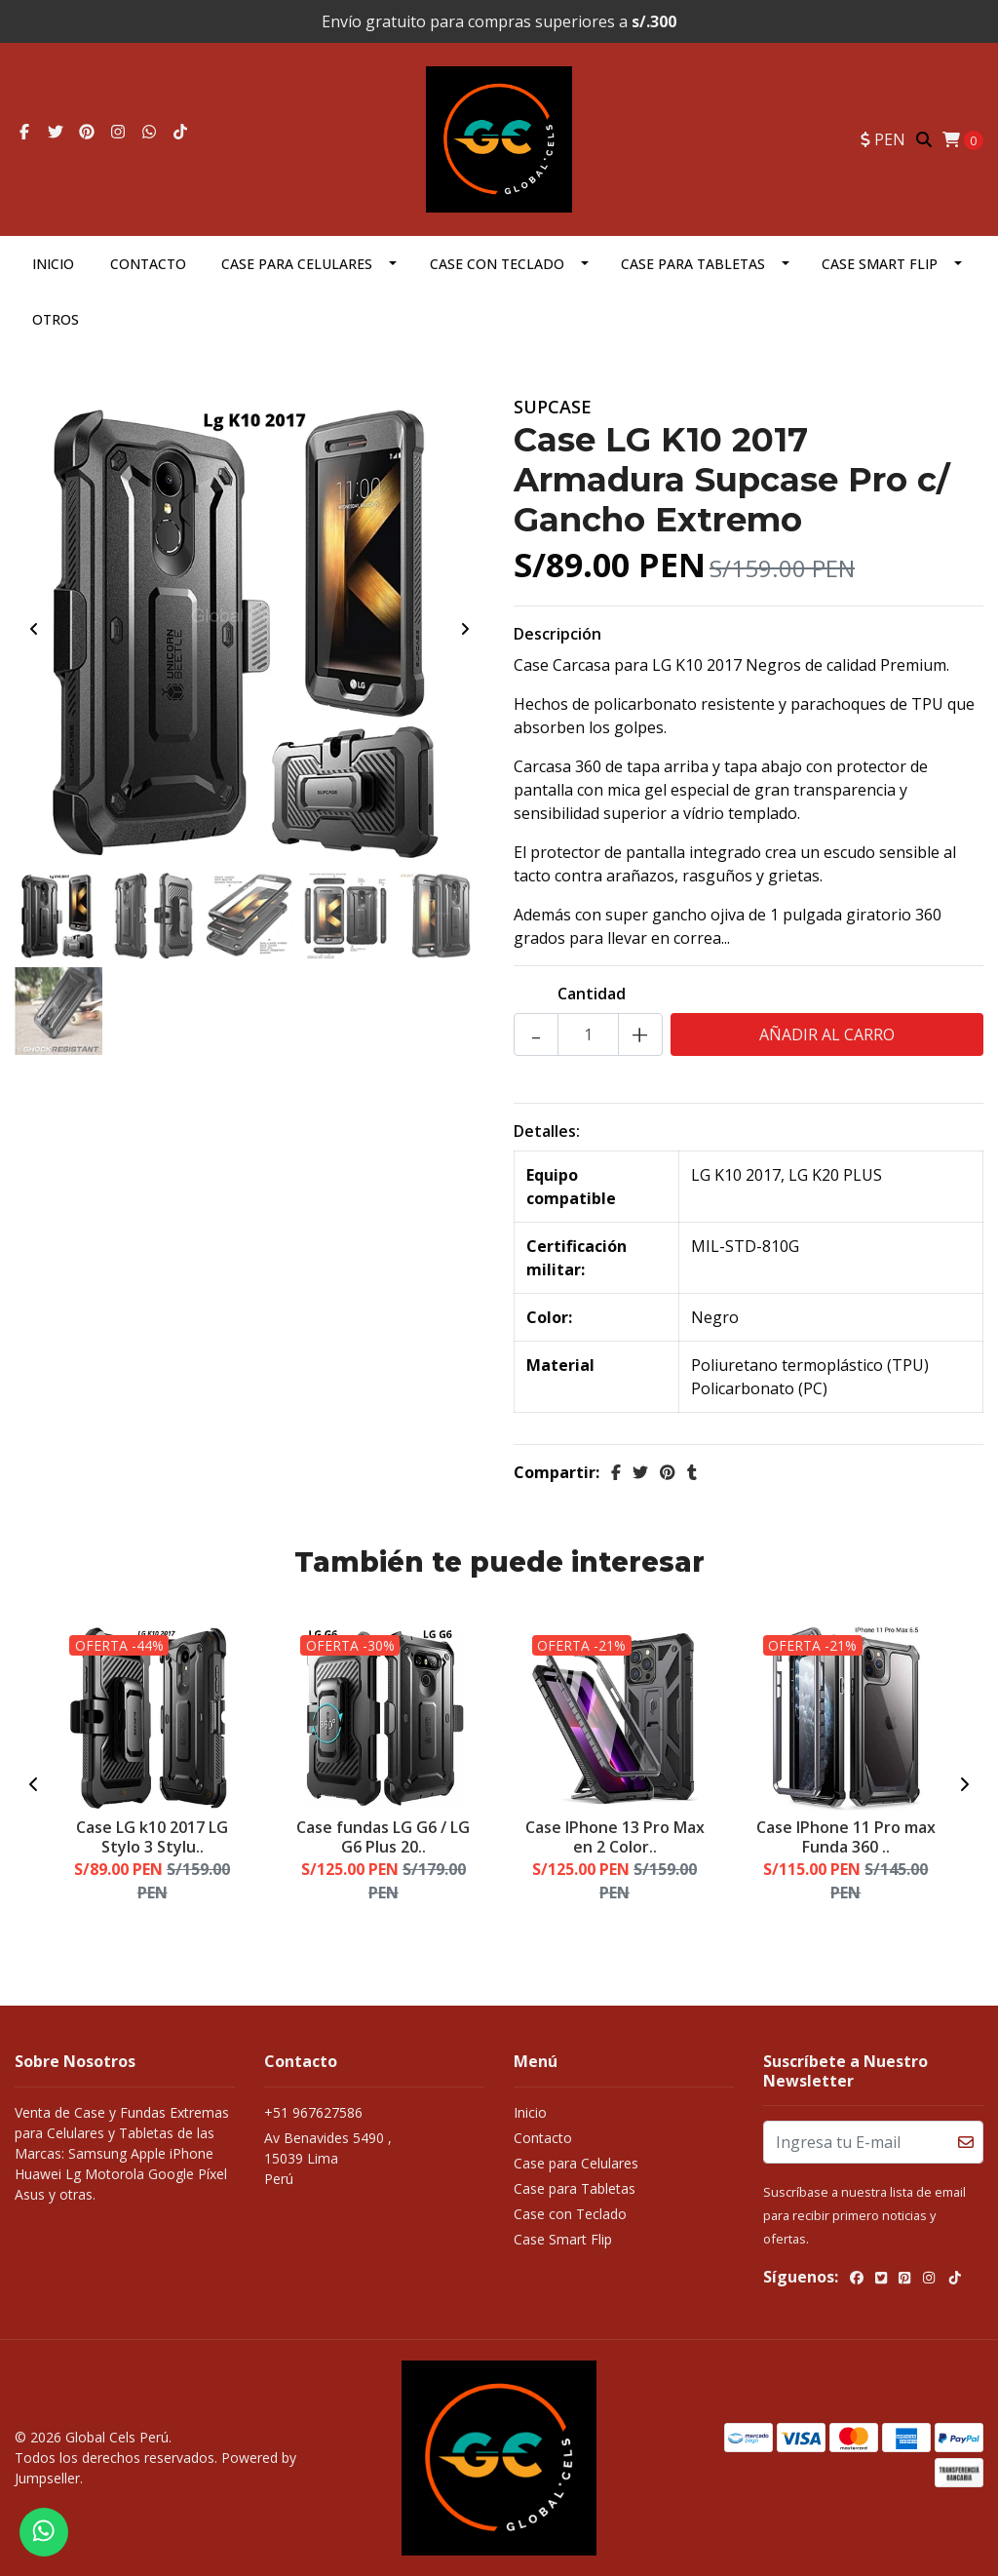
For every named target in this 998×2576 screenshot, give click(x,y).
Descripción (557, 633)
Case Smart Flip (880, 263)
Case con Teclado (497, 263)
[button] (883, 139)
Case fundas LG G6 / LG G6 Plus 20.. (383, 1836)
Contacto (148, 263)
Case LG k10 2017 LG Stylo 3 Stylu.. (152, 1836)
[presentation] (34, 628)
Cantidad (591, 993)
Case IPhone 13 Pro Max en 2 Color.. (615, 1836)
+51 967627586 (313, 2112)
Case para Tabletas (693, 263)
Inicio (53, 263)
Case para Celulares (296, 263)
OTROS (55, 319)
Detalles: (547, 1131)
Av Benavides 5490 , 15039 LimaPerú (328, 2158)
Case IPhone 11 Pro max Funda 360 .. (846, 1836)
